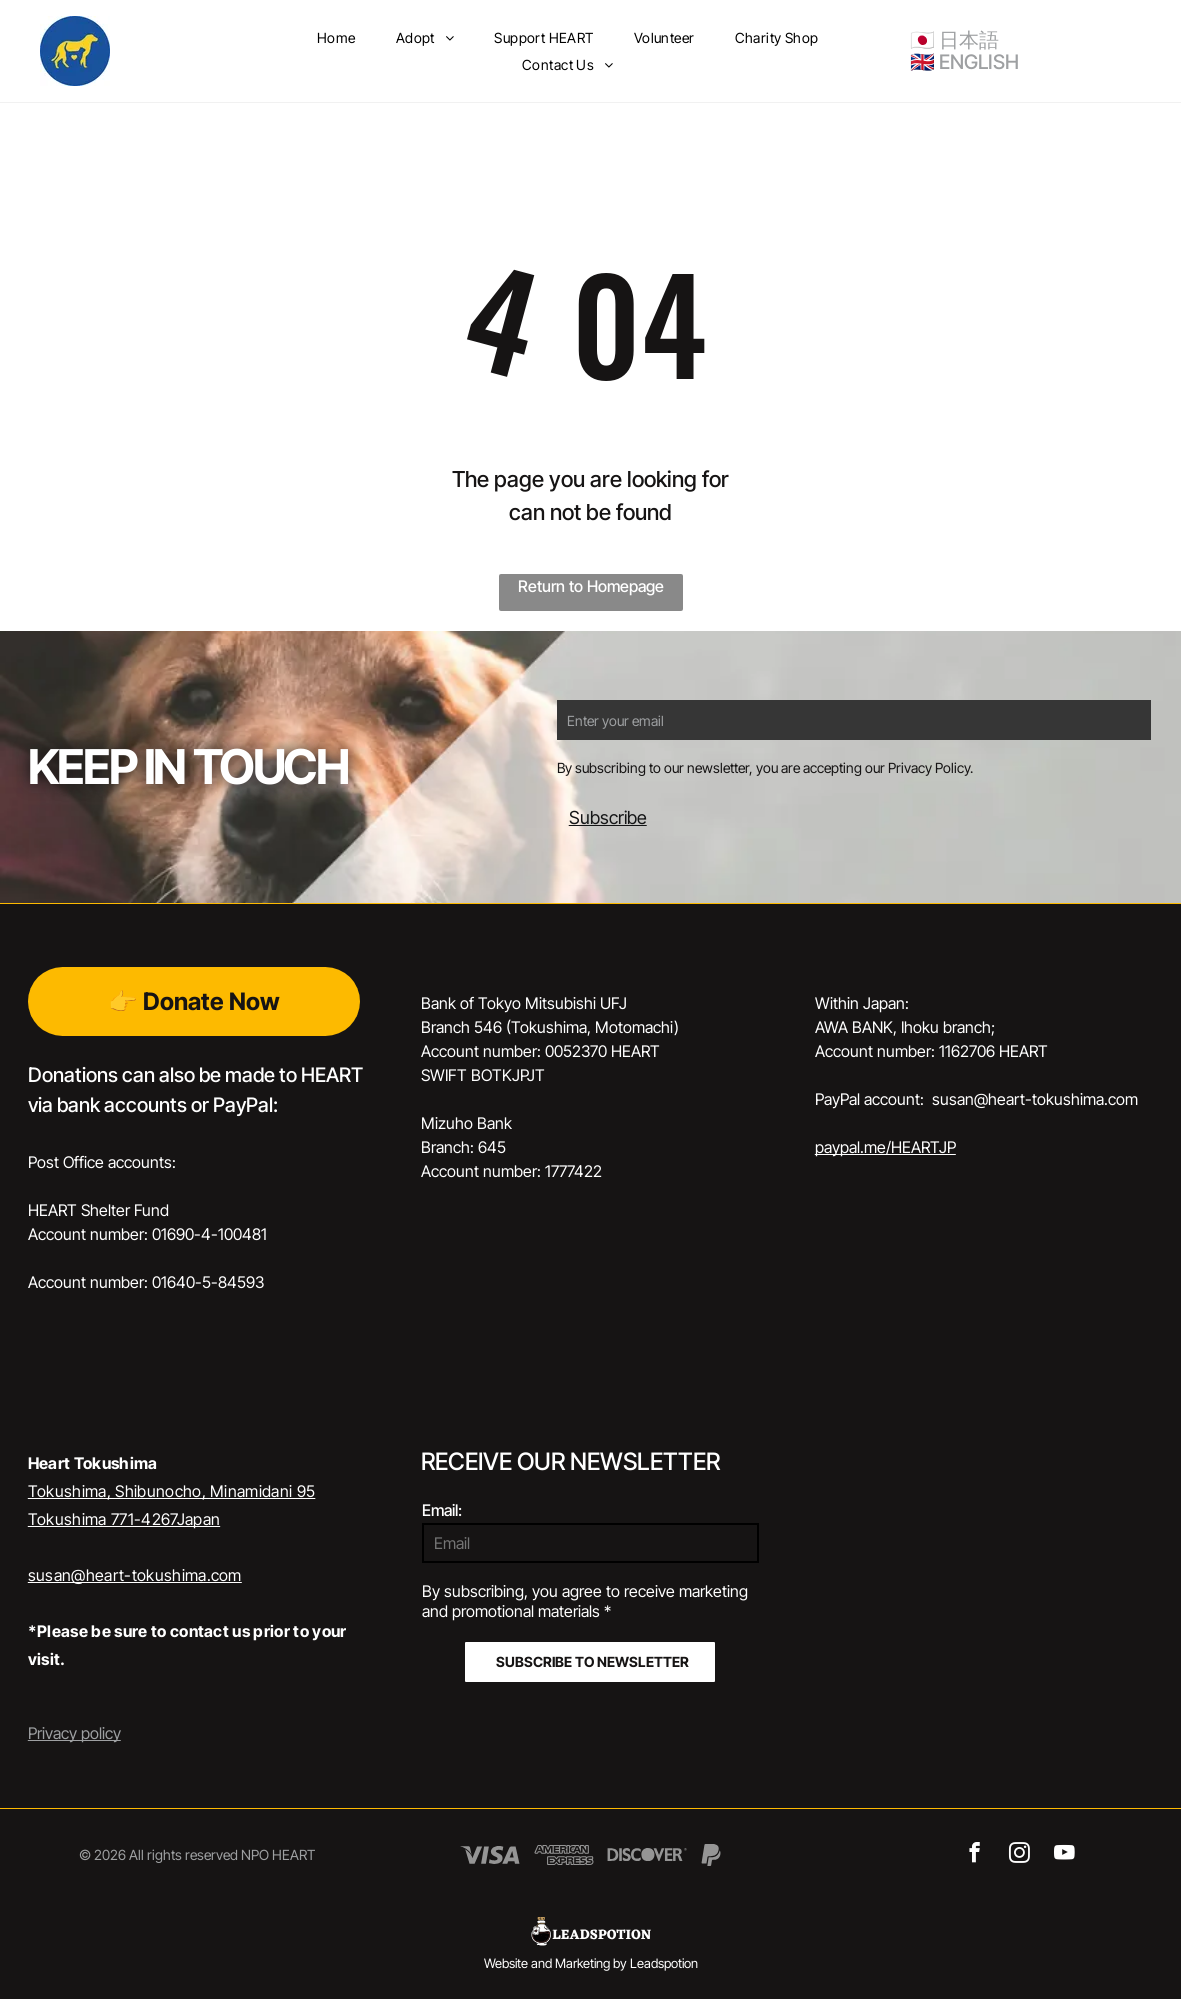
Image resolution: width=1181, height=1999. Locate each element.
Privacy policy (74, 1733)
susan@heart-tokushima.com (135, 1575)
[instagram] (1019, 1855)
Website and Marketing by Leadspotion (591, 1963)
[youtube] (1064, 1855)
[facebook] (974, 1855)
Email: (442, 1510)
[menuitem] (336, 37)
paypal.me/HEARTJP (885, 1147)
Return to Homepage (591, 586)
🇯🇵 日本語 (954, 40)
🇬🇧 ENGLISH (964, 62)
